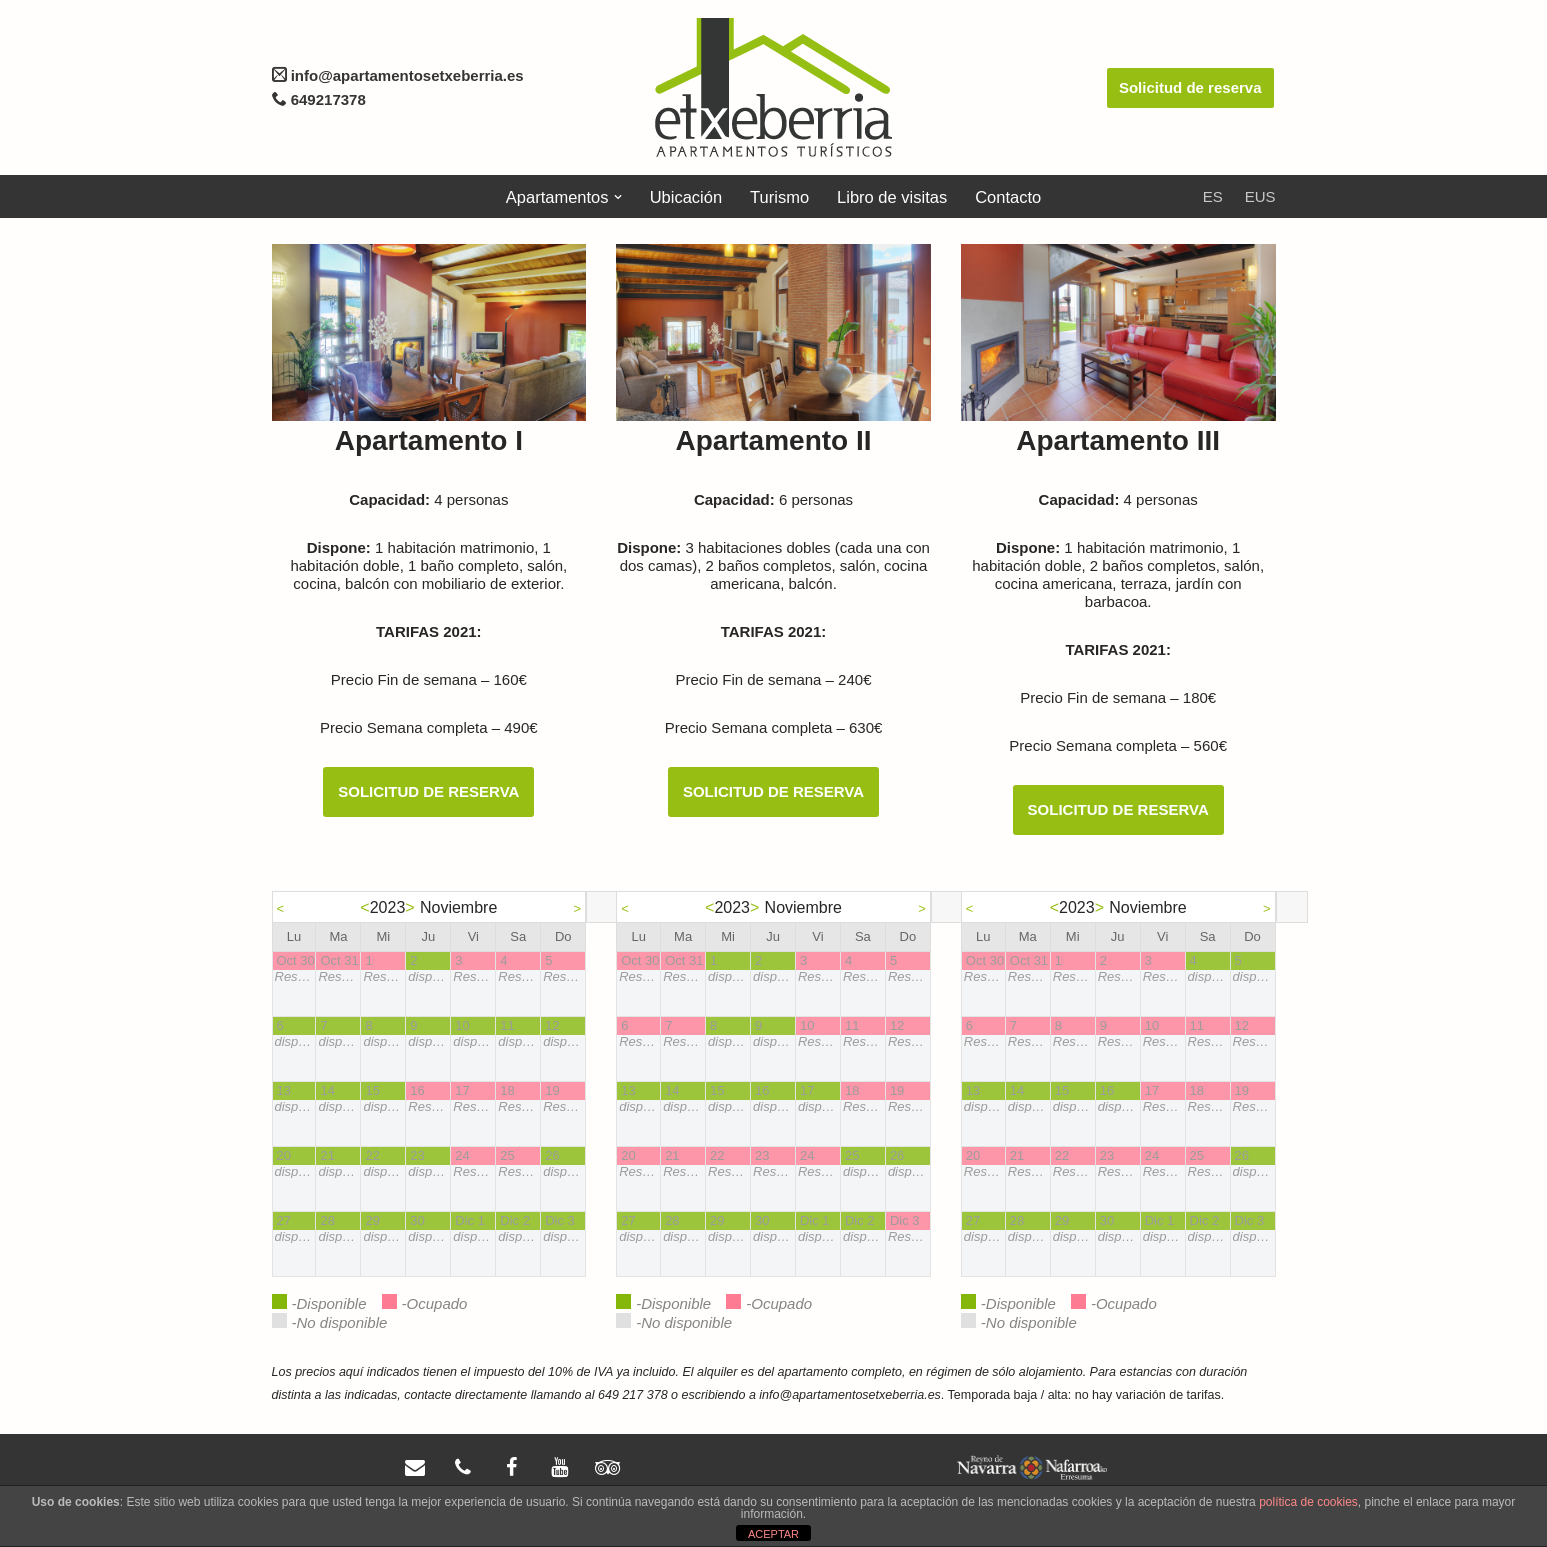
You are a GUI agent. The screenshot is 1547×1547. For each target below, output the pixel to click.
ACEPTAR (773, 1534)
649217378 (326, 99)
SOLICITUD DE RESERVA (428, 791)
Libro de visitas (892, 197)
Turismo (779, 197)
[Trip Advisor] (607, 1468)
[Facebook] (511, 1468)
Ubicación (686, 197)
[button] (617, 197)
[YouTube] (559, 1468)
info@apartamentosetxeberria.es (398, 75)
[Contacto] (415, 1468)
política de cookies (1308, 1502)
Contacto (1008, 197)
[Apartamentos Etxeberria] (773, 87)
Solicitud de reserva (1190, 87)
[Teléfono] (463, 1468)
